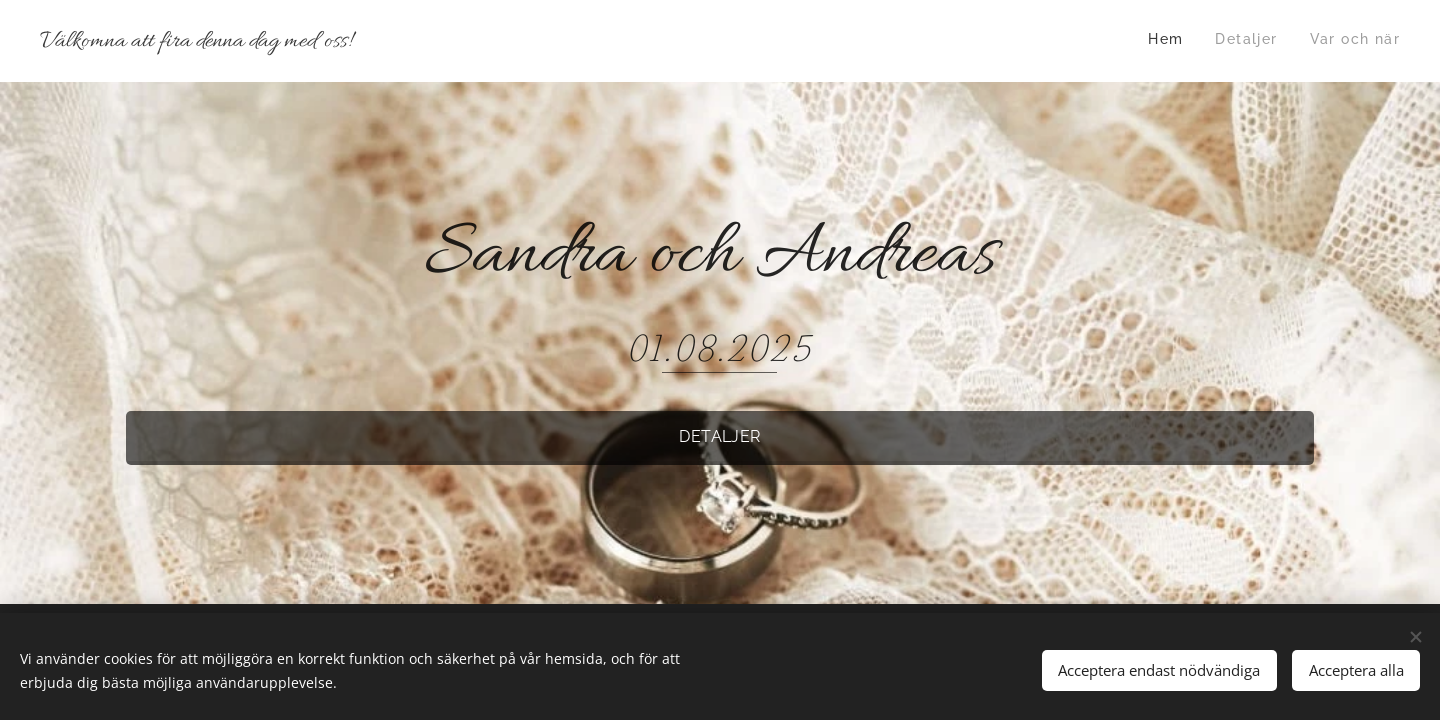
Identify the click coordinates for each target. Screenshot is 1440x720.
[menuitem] (1341, 41)
